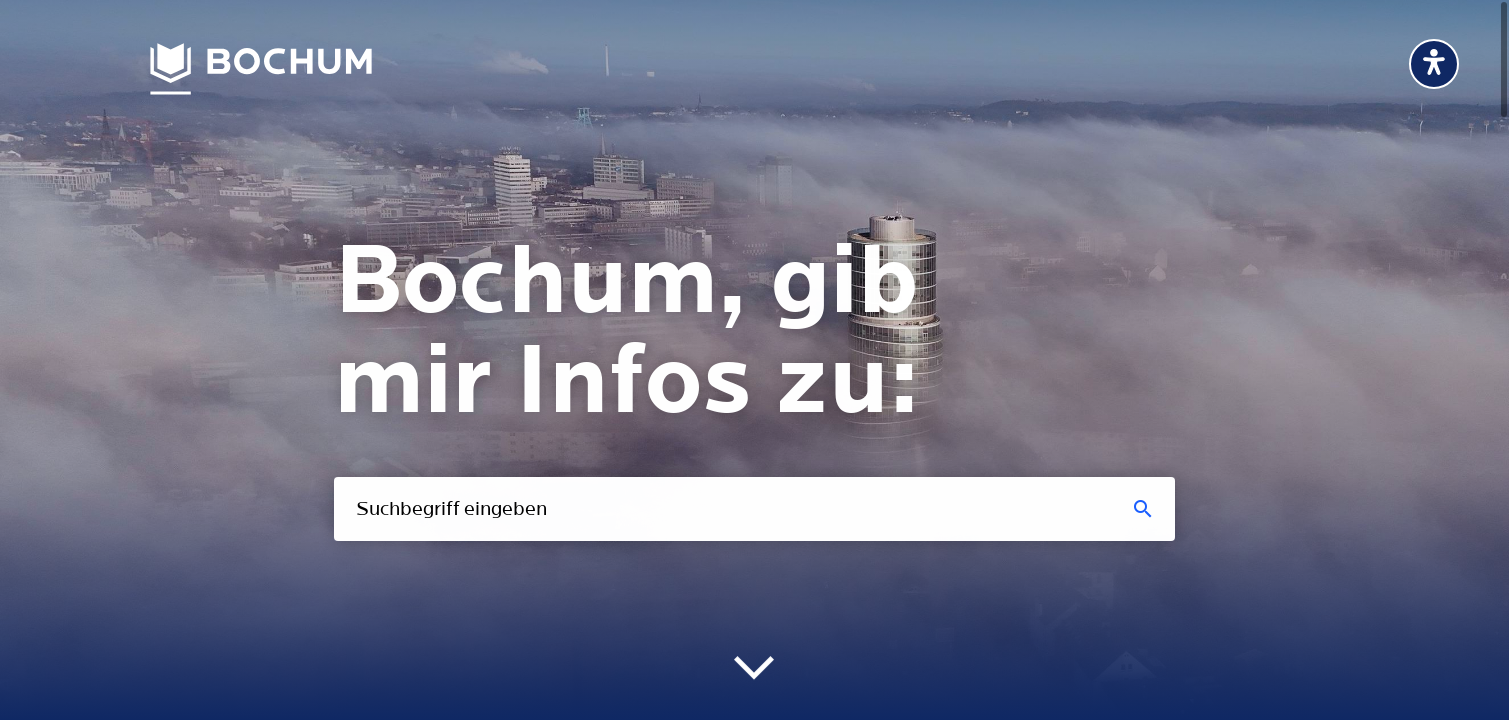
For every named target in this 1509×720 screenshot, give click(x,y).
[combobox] (754, 509)
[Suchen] (1144, 509)
